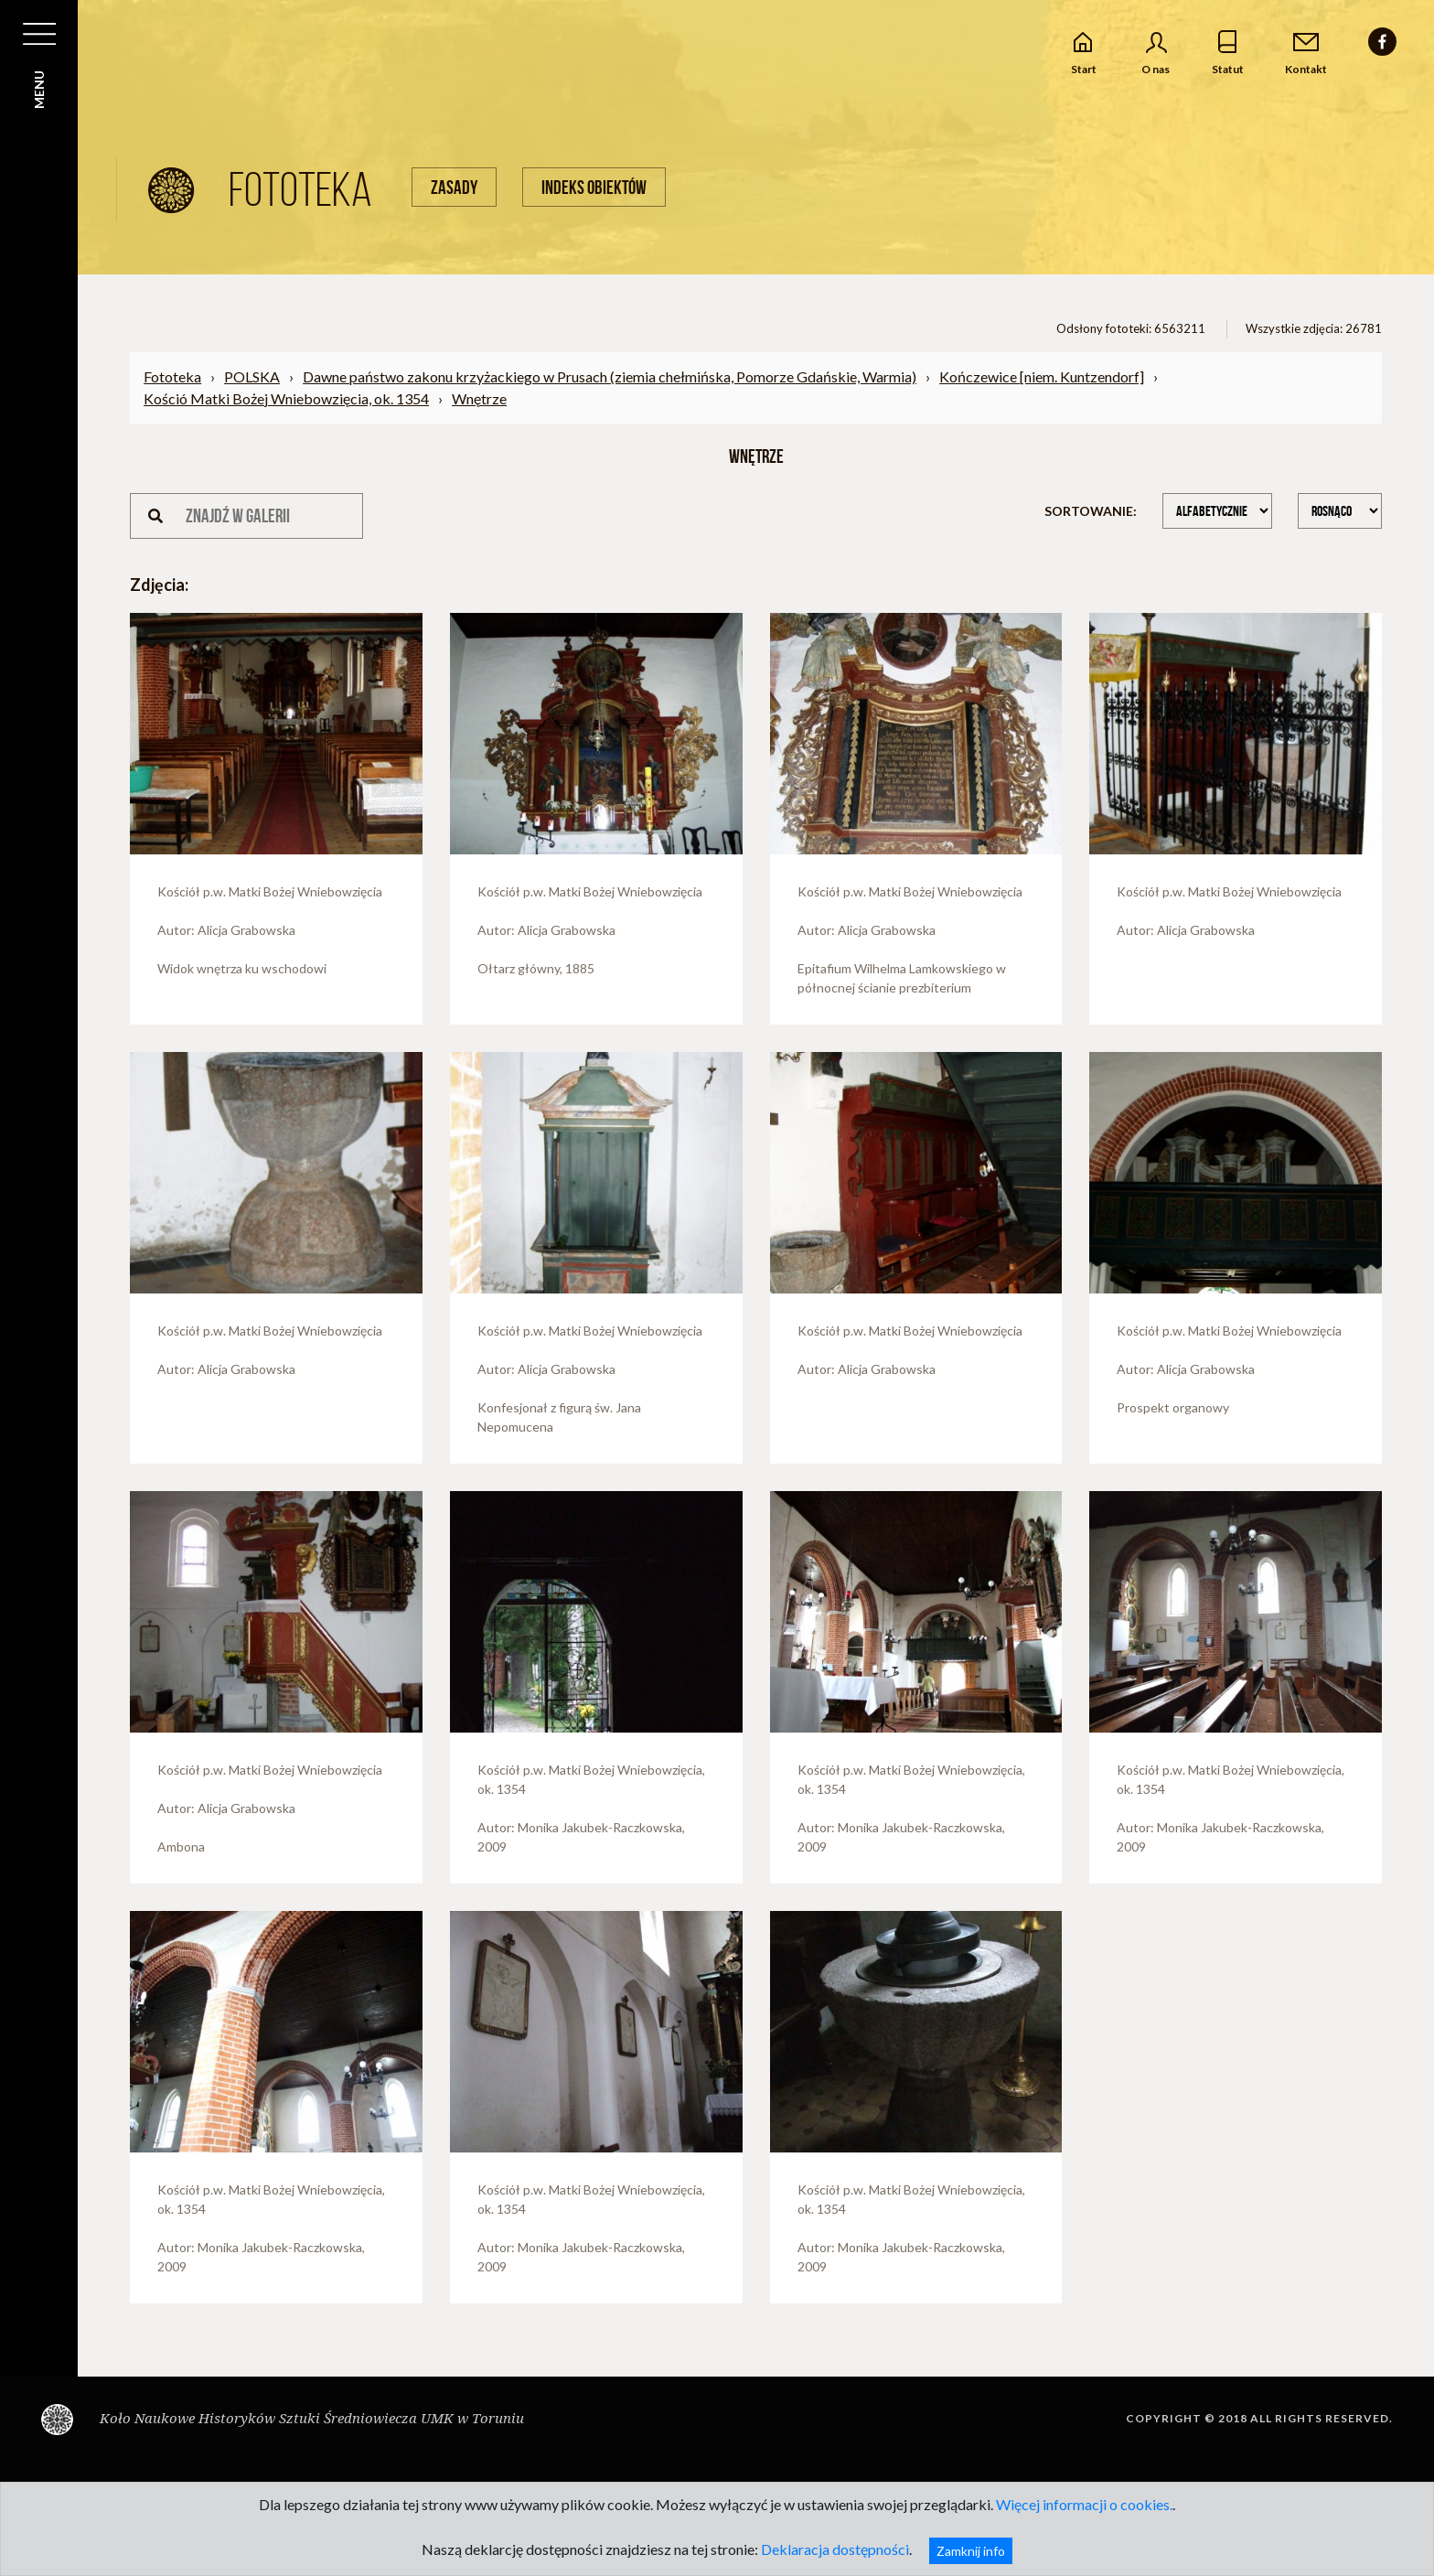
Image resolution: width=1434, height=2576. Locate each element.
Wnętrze (479, 398)
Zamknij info (970, 2551)
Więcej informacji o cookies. (1084, 2504)
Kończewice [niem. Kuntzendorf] (1041, 376)
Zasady (454, 187)
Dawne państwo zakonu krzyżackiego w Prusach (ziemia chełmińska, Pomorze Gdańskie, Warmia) (609, 376)
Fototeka (172, 376)
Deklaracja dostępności (835, 2549)
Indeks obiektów (594, 187)
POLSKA (252, 376)
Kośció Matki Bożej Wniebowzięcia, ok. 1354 (286, 398)
